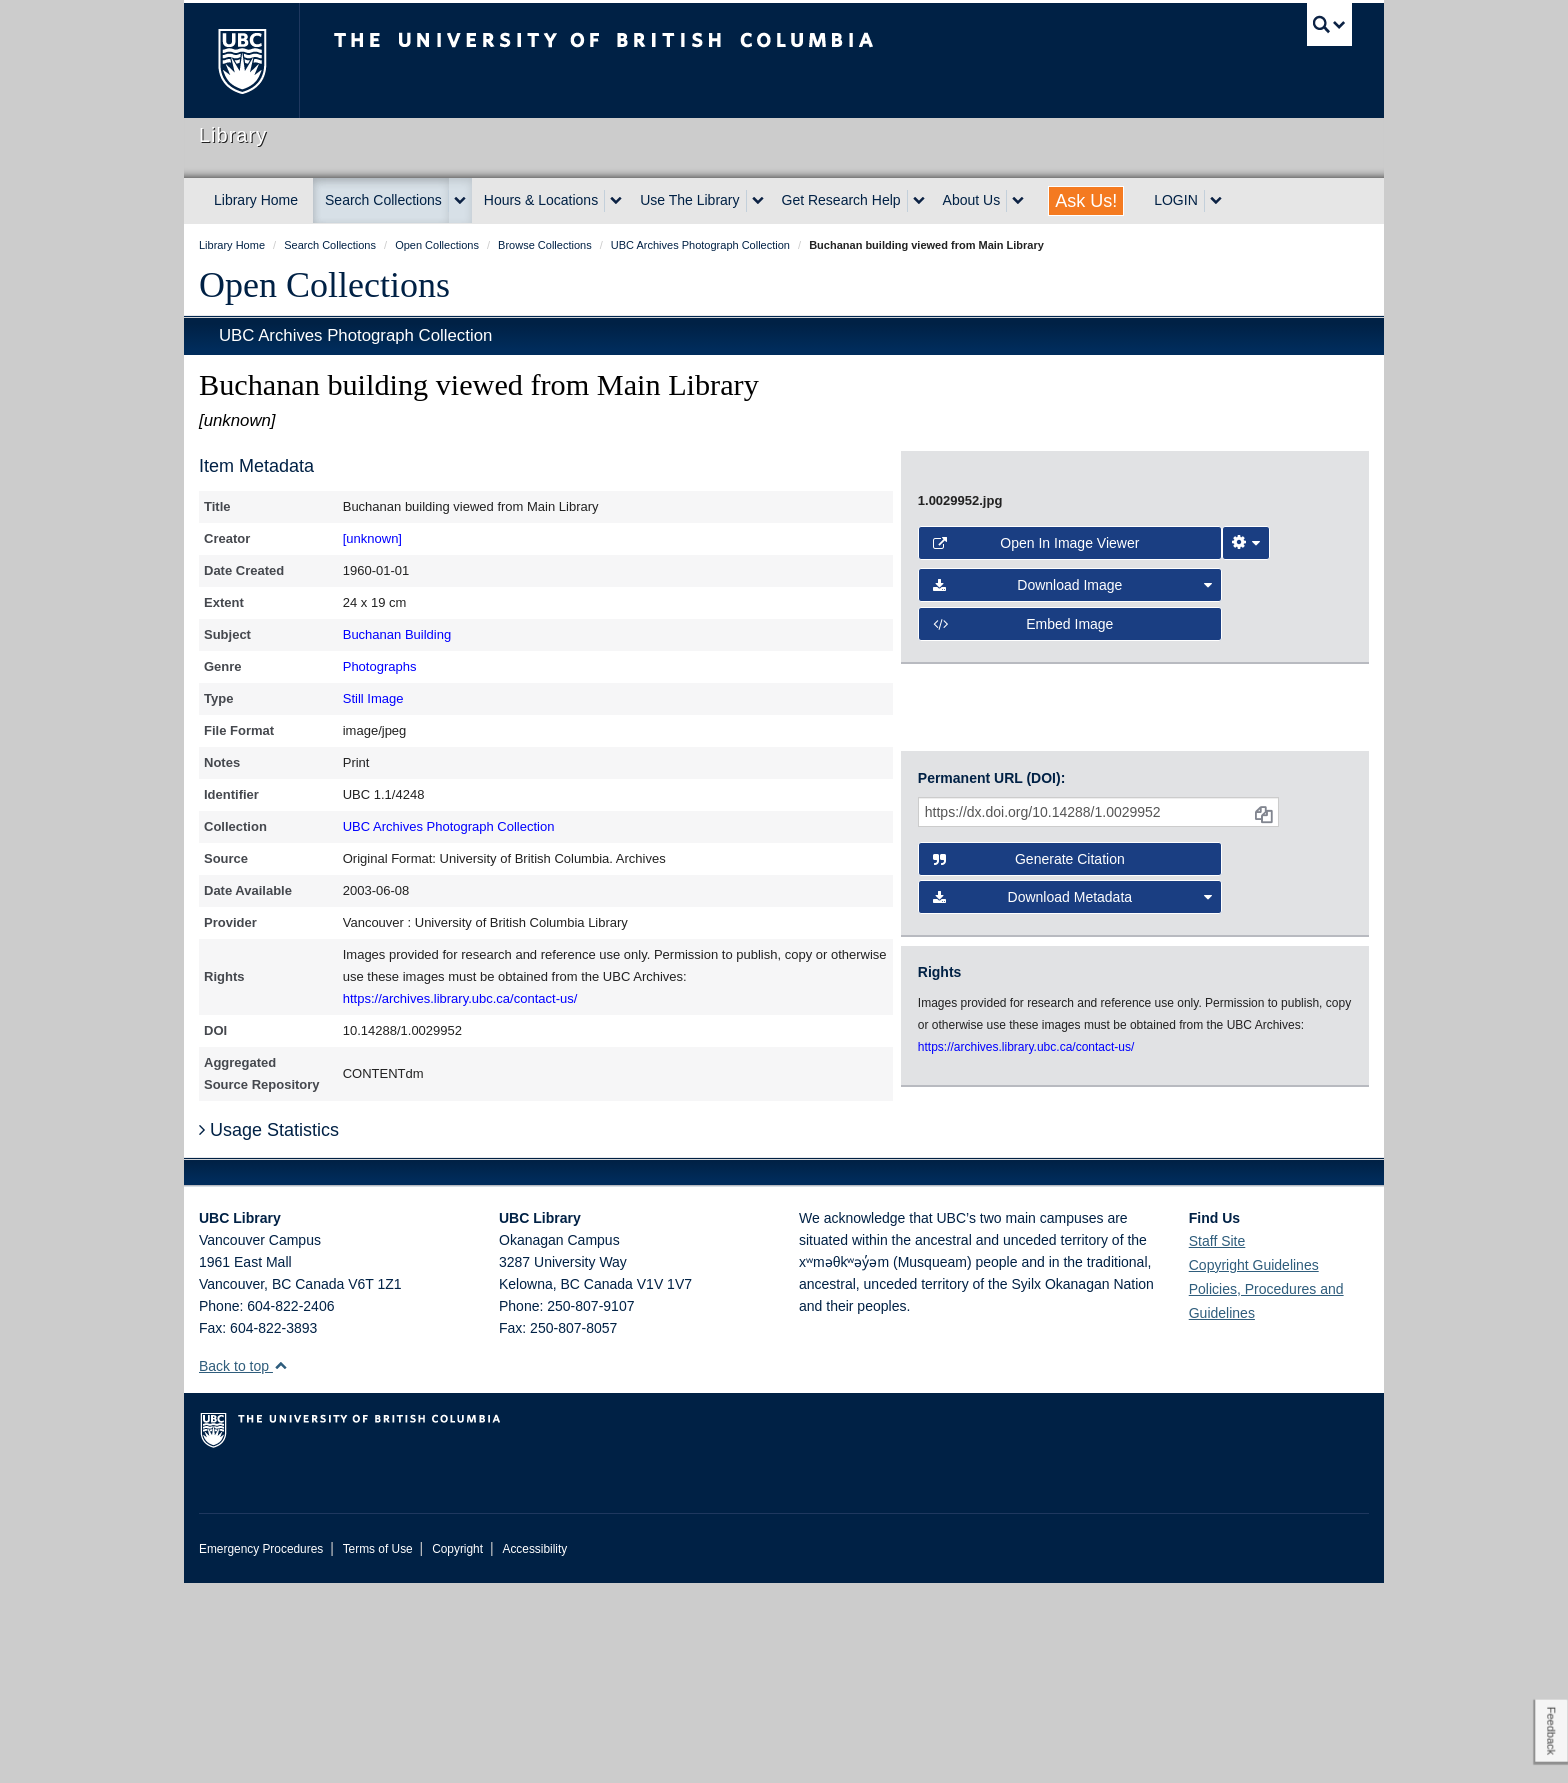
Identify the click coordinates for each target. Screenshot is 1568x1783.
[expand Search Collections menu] (460, 201)
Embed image (1023, 923)
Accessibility (534, 1749)
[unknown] (372, 538)
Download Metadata (1073, 1117)
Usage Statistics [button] (269, 1330)
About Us (972, 200)
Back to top (243, 1566)
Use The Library (689, 200)
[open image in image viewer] (1118, 627)
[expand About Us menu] (1018, 201)
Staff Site (1217, 1441)
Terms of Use (378, 1749)
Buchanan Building (397, 634)
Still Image (373, 698)
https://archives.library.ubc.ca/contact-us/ (460, 998)
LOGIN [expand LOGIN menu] (1176, 200)
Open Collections (324, 285)
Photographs (380, 666)
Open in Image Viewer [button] (1036, 842)
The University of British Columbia (241, 60)
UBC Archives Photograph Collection (355, 335)
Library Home (256, 200)
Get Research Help (841, 200)
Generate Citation (1029, 1079)
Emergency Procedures (261, 1749)
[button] (280, 1565)
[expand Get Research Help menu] (919, 201)
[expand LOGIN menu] (1216, 201)
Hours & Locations (541, 200)
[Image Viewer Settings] (1246, 842)
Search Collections (383, 200)
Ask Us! (1086, 201)
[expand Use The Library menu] (758, 201)
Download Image (1073, 884)
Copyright (457, 1749)
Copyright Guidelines (1254, 1465)
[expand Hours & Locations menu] (616, 201)
